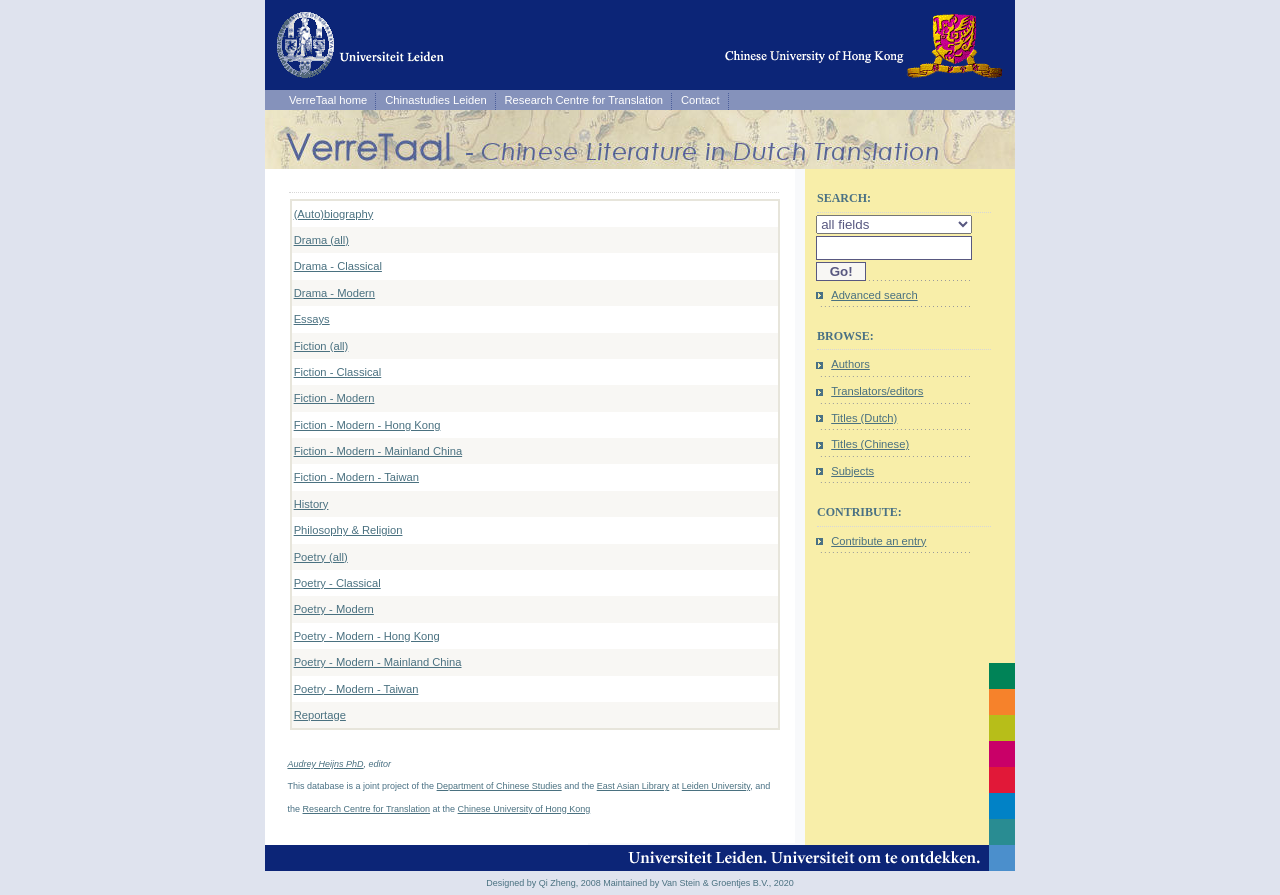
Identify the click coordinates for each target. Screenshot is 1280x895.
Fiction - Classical (338, 372)
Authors (850, 364)
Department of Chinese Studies (499, 786)
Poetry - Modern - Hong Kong (367, 636)
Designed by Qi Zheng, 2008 (543, 883)
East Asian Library (633, 786)
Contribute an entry (878, 541)
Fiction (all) (321, 346)
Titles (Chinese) (870, 444)
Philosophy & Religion (348, 530)
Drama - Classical (338, 266)
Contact (700, 100)
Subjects (852, 471)
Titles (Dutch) (864, 418)
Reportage (320, 715)
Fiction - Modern (334, 398)
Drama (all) (321, 240)
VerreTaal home (328, 100)
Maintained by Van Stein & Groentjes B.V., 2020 (698, 883)
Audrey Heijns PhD (326, 764)
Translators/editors (877, 391)
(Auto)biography (334, 214)
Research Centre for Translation (584, 100)
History (311, 504)
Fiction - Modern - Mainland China (378, 451)
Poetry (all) (321, 557)
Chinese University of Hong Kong (524, 809)
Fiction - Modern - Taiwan (356, 477)
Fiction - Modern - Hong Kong (367, 425)
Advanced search (874, 295)
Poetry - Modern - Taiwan (356, 689)
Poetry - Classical (337, 583)
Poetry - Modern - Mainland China (378, 662)
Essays (312, 319)
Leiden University (716, 786)
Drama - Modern (334, 293)
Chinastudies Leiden (435, 100)
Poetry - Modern (334, 609)
